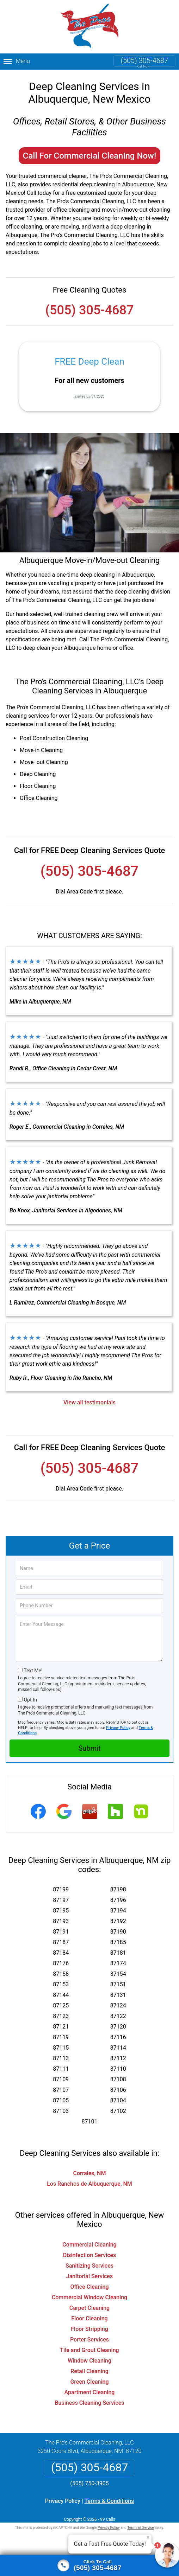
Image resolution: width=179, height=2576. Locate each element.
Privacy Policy (118, 1727)
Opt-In (30, 1700)
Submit (89, 1748)
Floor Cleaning (89, 2318)
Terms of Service (140, 2528)
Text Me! (33, 1670)
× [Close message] (148, 2537)
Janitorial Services (89, 2276)
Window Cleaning (89, 2360)
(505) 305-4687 (144, 60)
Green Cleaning (89, 2381)
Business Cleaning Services (89, 2402)
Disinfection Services (89, 2255)
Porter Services (89, 2339)
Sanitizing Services (89, 2265)
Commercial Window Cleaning (89, 2297)
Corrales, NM (89, 2173)
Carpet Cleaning (89, 2308)
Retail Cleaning (89, 2371)
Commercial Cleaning (89, 2244)
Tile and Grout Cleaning (89, 2350)
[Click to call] (89, 2565)
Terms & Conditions (109, 2501)
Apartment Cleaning (89, 2392)
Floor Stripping (89, 2329)
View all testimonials (89, 1402)
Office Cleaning (89, 2286)
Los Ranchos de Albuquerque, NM (89, 2183)
